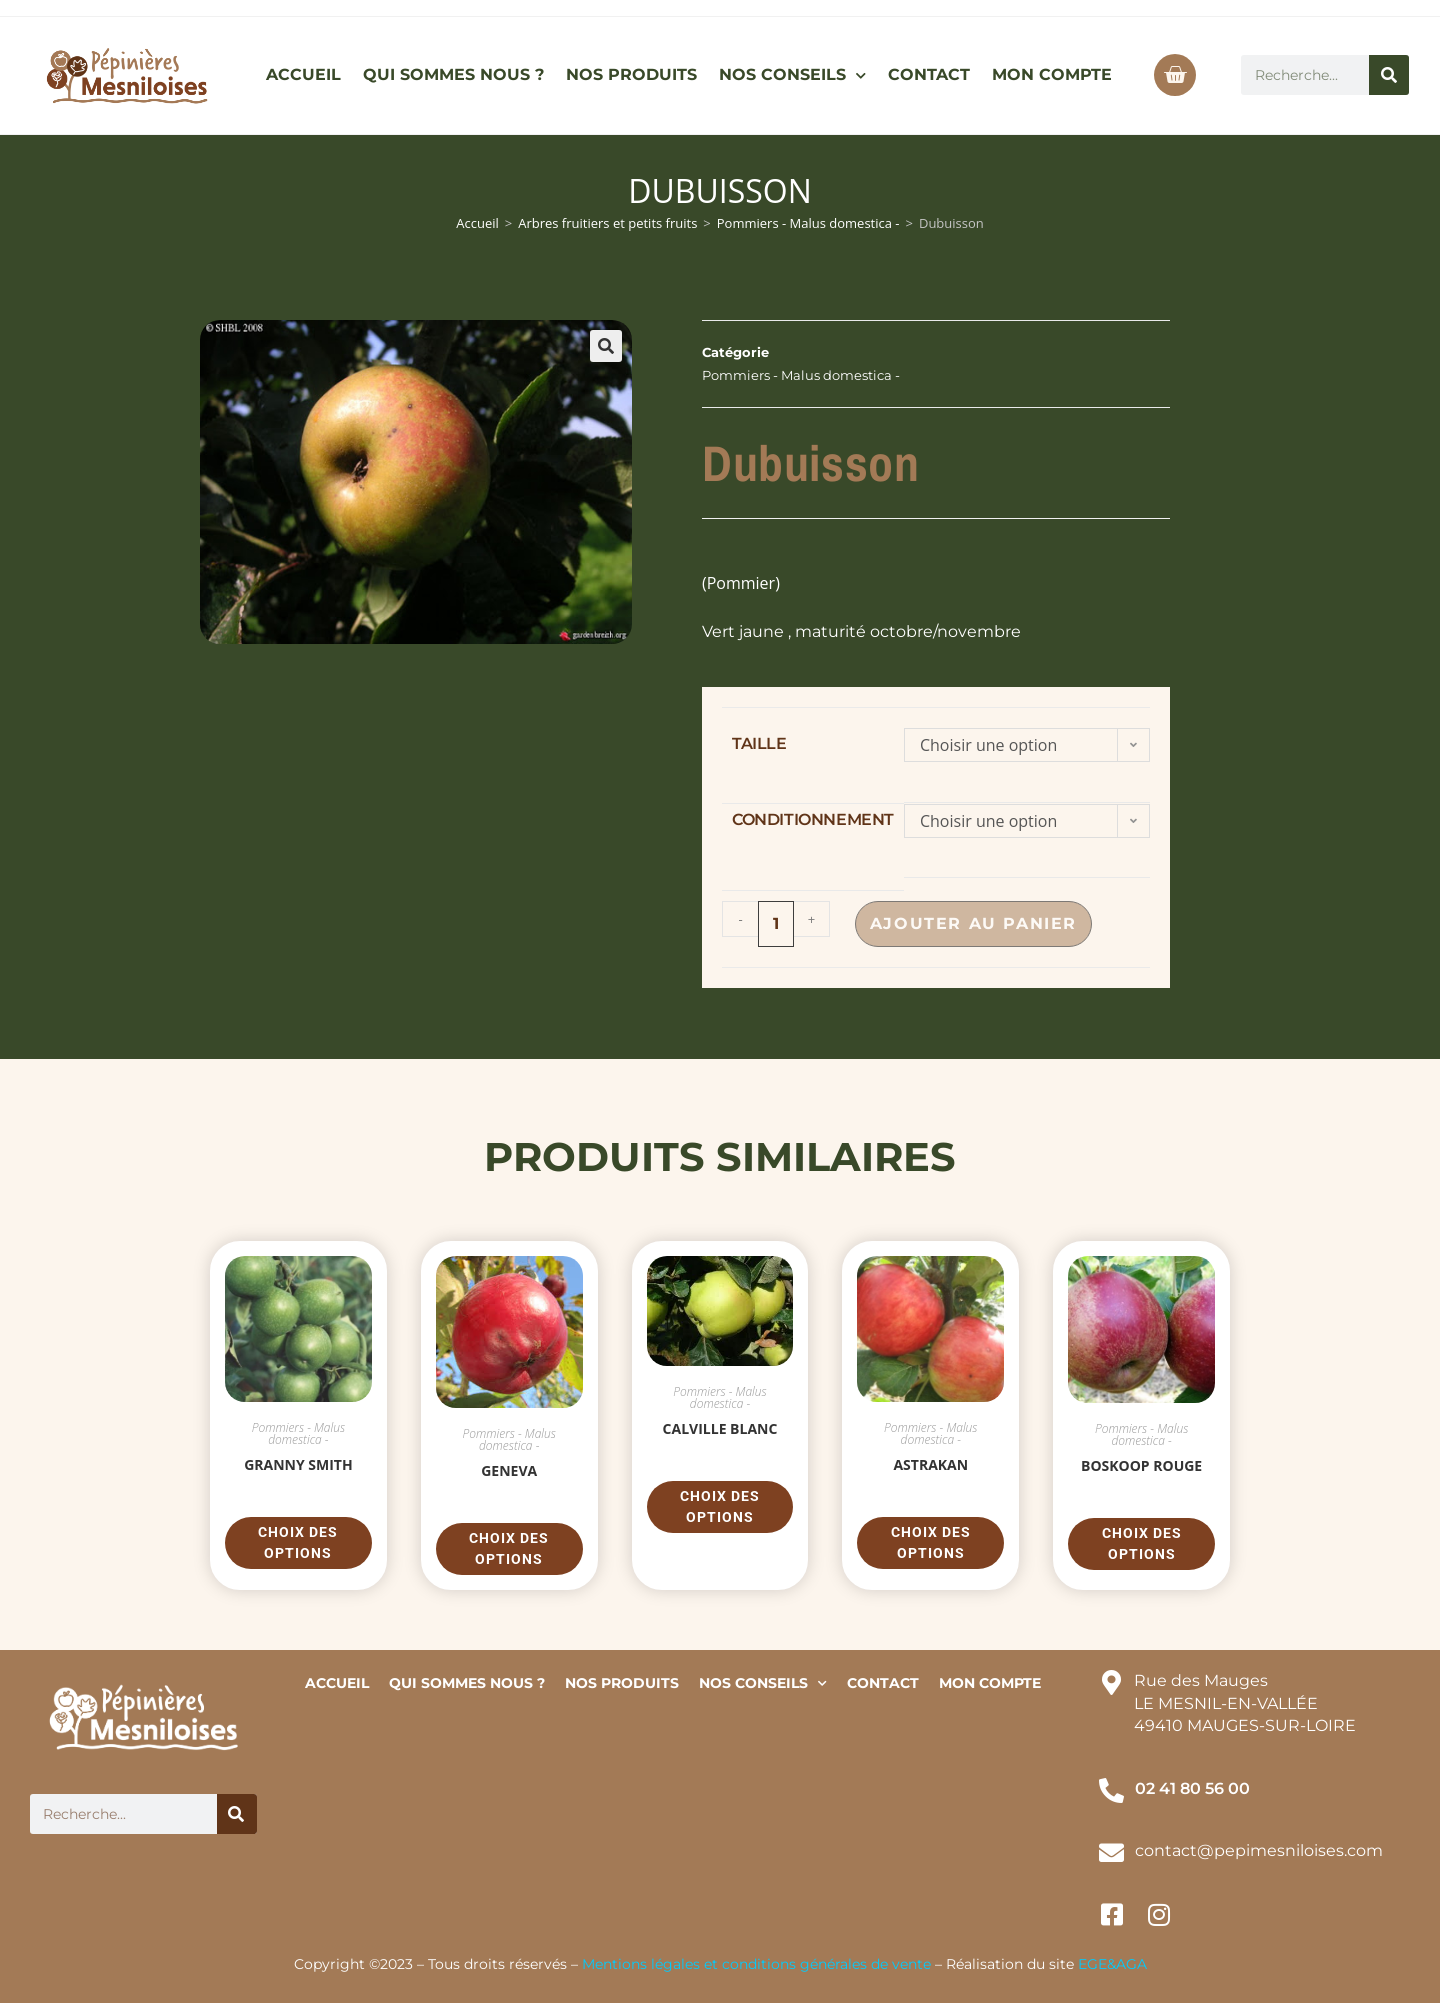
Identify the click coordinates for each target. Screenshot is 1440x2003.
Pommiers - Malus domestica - (808, 223)
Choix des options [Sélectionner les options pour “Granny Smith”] (298, 1542)
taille (759, 743)
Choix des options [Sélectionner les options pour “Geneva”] (509, 1548)
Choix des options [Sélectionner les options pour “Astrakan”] (931, 1542)
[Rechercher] (1389, 75)
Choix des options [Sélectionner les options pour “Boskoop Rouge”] (1142, 1543)
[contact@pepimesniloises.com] (1111, 1852)
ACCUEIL (303, 74)
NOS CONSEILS (792, 75)
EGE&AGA (1112, 1964)
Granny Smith (298, 1464)
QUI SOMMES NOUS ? (453, 74)
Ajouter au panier (980, 923)
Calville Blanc (720, 1428)
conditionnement (813, 819)
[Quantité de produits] (776, 924)
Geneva (509, 1470)
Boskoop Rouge (1141, 1465)
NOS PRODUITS (631, 74)
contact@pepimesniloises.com (1259, 1850)
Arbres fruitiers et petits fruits (607, 223)
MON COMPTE (1052, 74)
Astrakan (930, 1464)
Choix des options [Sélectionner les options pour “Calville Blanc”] (720, 1506)
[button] (606, 346)
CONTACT (929, 74)
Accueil (477, 223)
